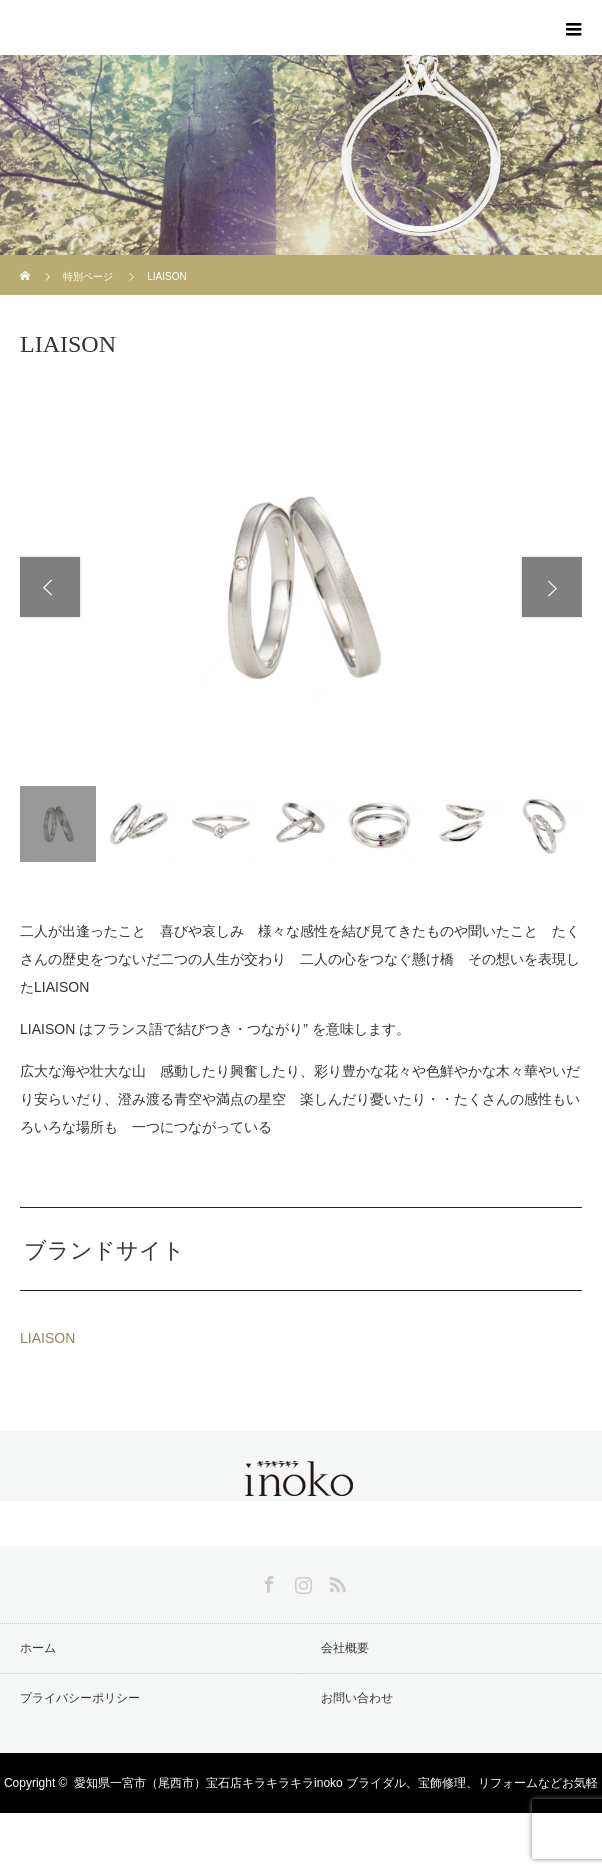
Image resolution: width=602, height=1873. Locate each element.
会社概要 (345, 1648)
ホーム (38, 1648)
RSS (335, 1581)
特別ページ (88, 276)
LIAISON (47, 1338)
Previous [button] (50, 587)
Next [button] (552, 587)
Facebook (267, 1581)
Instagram (301, 1581)
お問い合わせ (357, 1698)
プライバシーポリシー (80, 1698)
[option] (301, 587)
